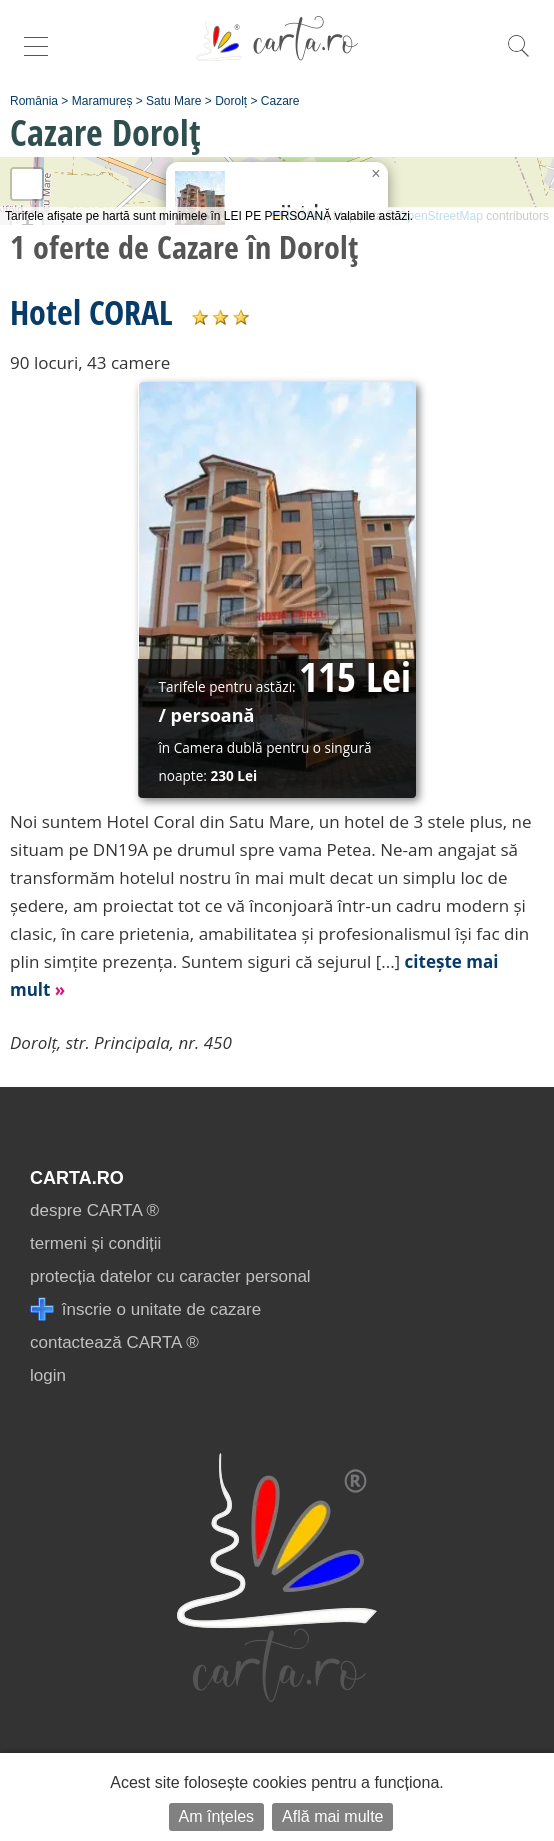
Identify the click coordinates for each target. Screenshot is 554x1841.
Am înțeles (217, 1816)
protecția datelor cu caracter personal (170, 1276)
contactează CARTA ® (114, 1342)
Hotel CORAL (91, 312)
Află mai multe (332, 1816)
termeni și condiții (95, 1243)
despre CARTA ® (94, 1210)
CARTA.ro (77, 1178)
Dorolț (231, 101)
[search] (518, 56)
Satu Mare (173, 101)
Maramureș (102, 101)
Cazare (280, 101)
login (48, 1375)
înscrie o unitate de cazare (145, 1309)
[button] (376, 174)
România (34, 101)
